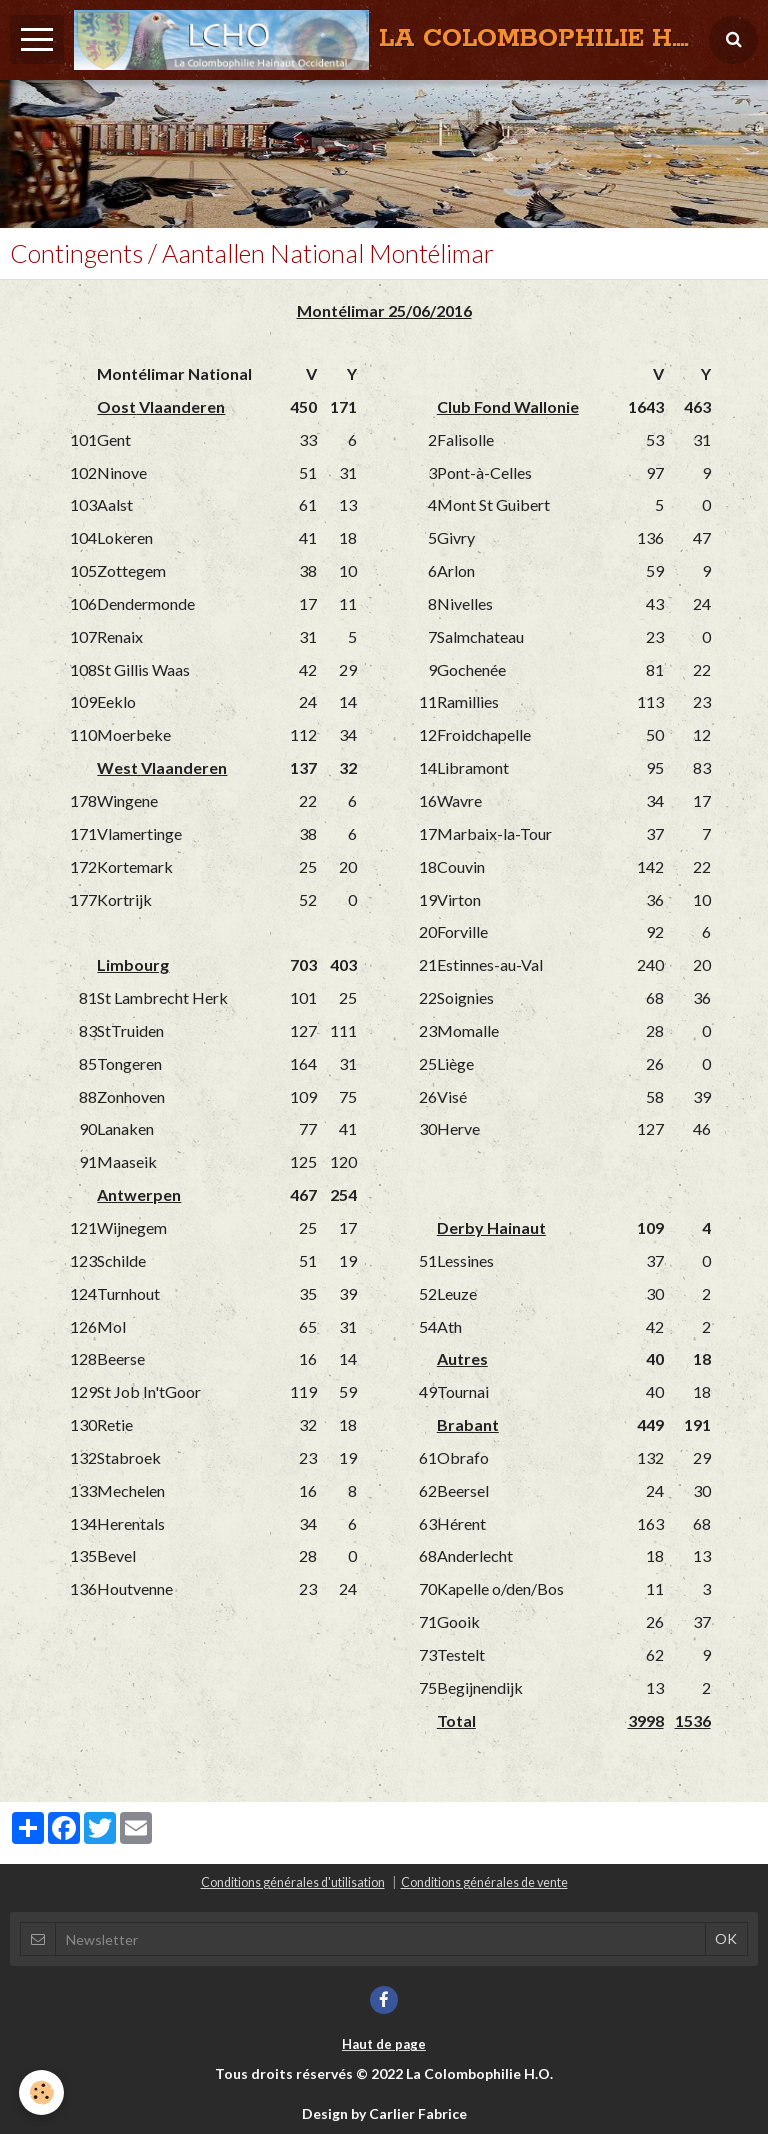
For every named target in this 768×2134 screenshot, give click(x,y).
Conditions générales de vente (484, 1882)
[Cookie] (42, 2092)
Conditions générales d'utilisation (293, 1882)
